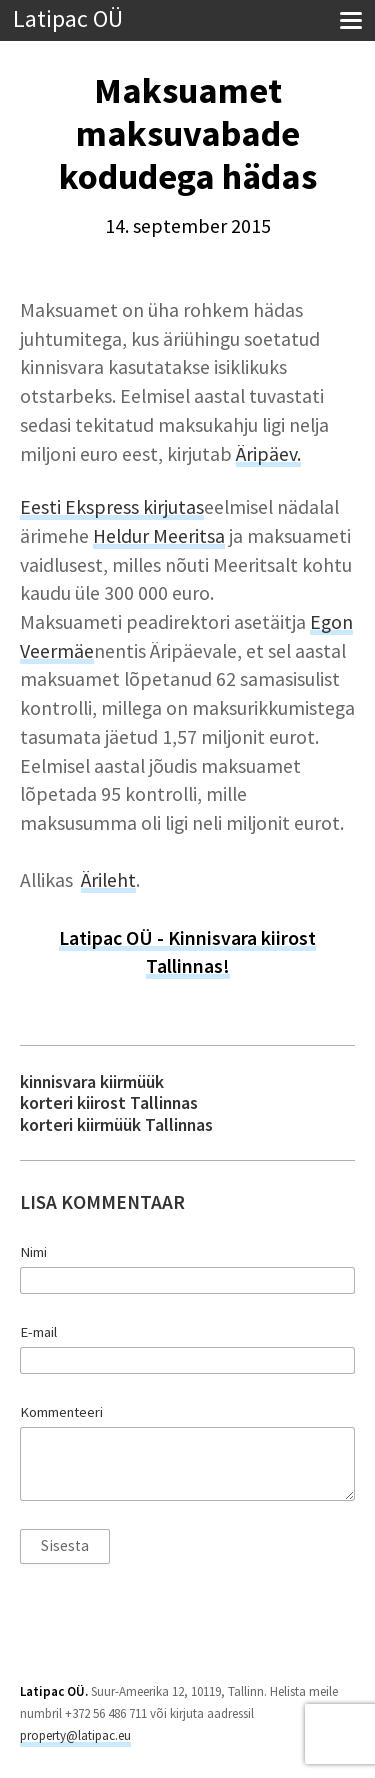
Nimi (33, 1252)
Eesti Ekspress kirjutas (112, 507)
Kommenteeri (61, 1412)
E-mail (38, 1332)
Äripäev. (268, 454)
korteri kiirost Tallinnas (109, 1102)
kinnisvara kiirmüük (92, 1081)
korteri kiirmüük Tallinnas (116, 1124)
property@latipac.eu (75, 1735)
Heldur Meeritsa (159, 536)
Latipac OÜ (68, 19)
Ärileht (108, 880)
